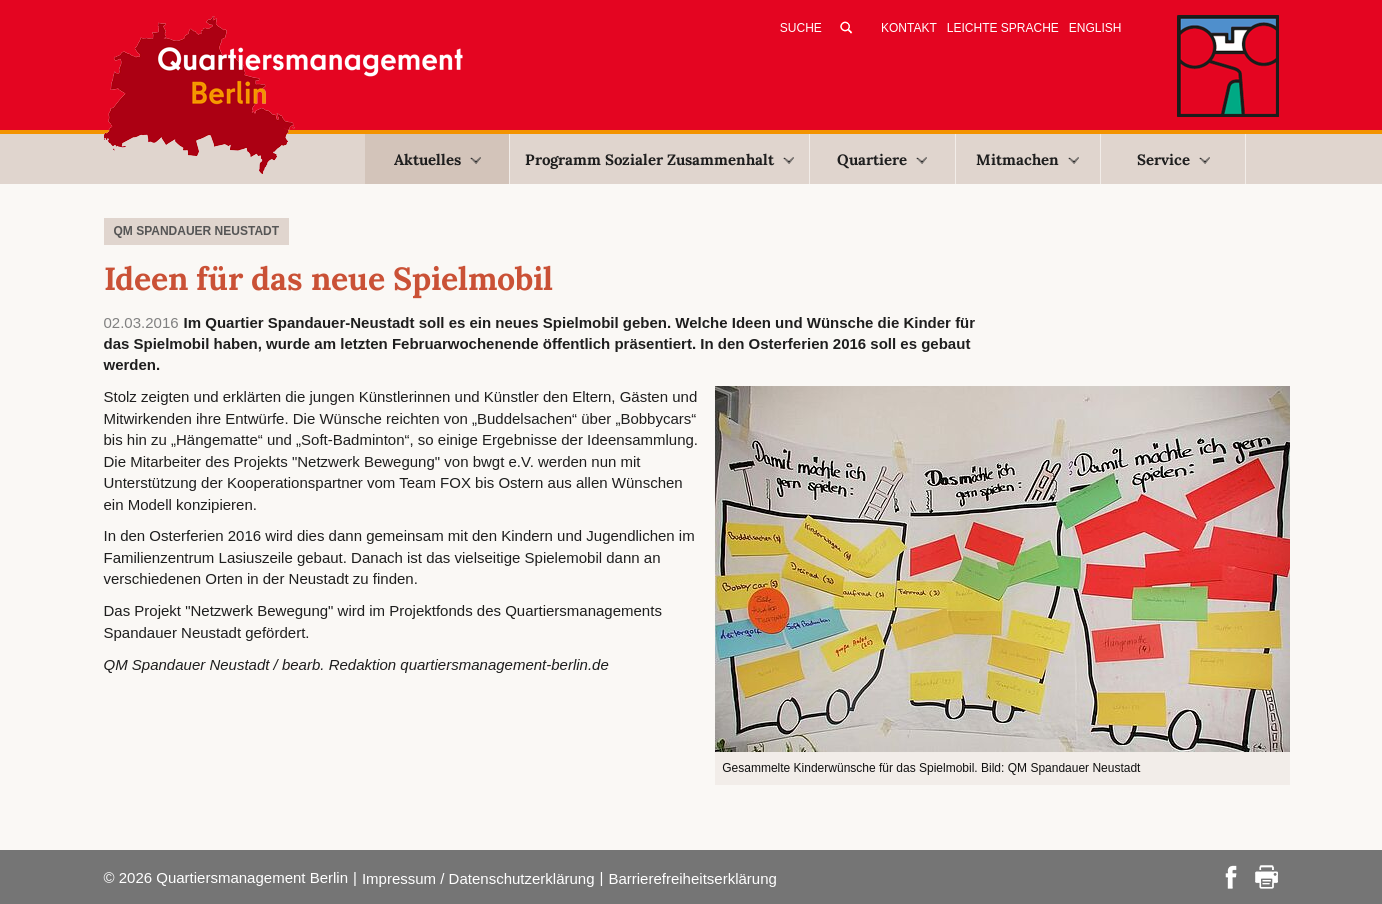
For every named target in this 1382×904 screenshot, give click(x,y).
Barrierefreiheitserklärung (692, 878)
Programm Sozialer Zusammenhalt (659, 159)
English (1095, 28)
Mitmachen (1027, 159)
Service (1173, 159)
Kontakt (909, 28)
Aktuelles (437, 159)
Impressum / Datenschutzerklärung (478, 878)
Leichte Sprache (1003, 28)
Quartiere (882, 159)
